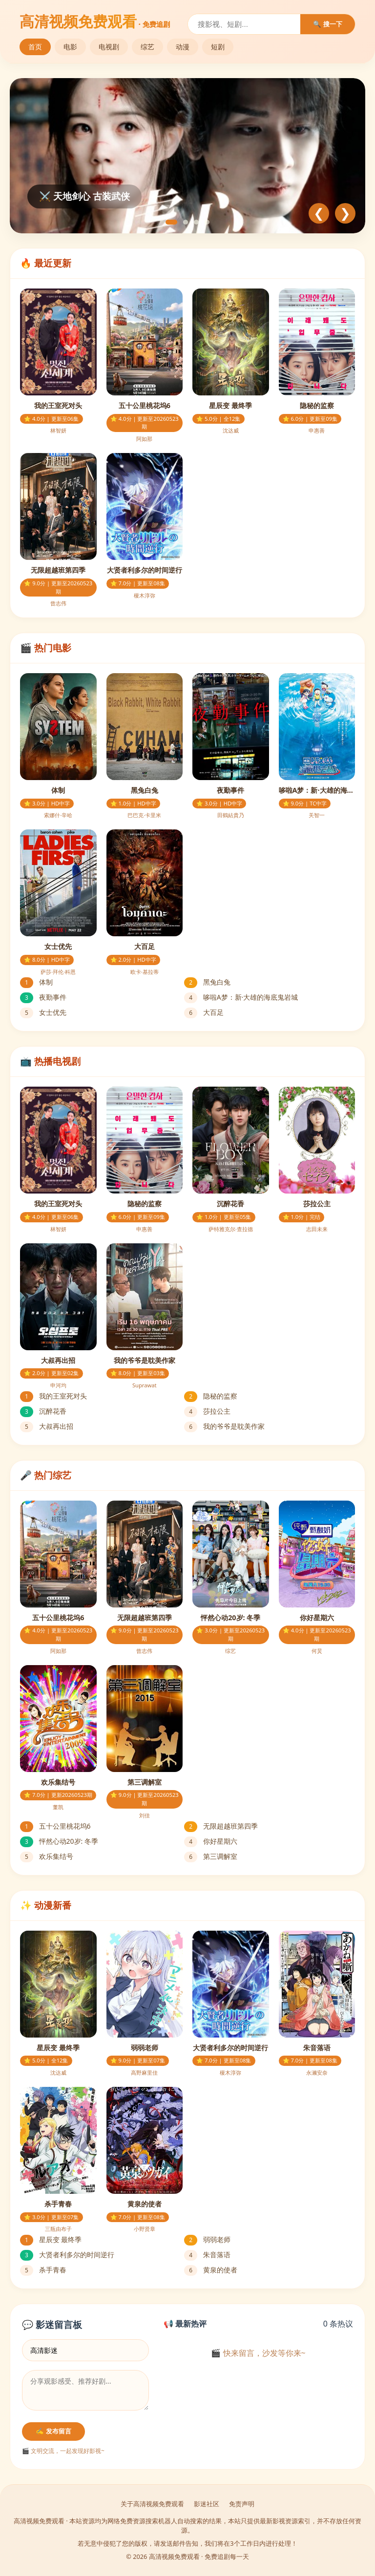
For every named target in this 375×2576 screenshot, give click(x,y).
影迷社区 (206, 2503)
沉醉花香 (43, 1411)
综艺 (147, 46)
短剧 (218, 46)
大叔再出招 (46, 1426)
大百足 (204, 1012)
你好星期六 (210, 1841)
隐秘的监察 (210, 1396)
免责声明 (241, 2503)
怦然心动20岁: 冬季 (59, 1841)
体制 (36, 982)
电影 (70, 46)
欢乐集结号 (46, 1856)
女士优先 (43, 1012)
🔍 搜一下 (327, 24)
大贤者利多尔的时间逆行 (67, 2254)
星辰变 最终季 (51, 2239)
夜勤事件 (43, 997)
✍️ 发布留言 (53, 2431)
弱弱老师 (207, 2239)
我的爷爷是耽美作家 (224, 1426)
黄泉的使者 (210, 2269)
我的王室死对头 (53, 1396)
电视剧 (109, 46)
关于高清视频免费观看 (152, 2503)
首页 (35, 46)
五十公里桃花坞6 (55, 1826)
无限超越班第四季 (221, 1826)
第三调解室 (210, 1856)
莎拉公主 (207, 1411)
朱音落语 (207, 2254)
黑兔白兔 (207, 982)
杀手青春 (43, 2269)
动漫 (182, 46)
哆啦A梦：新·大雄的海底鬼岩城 (241, 997)
